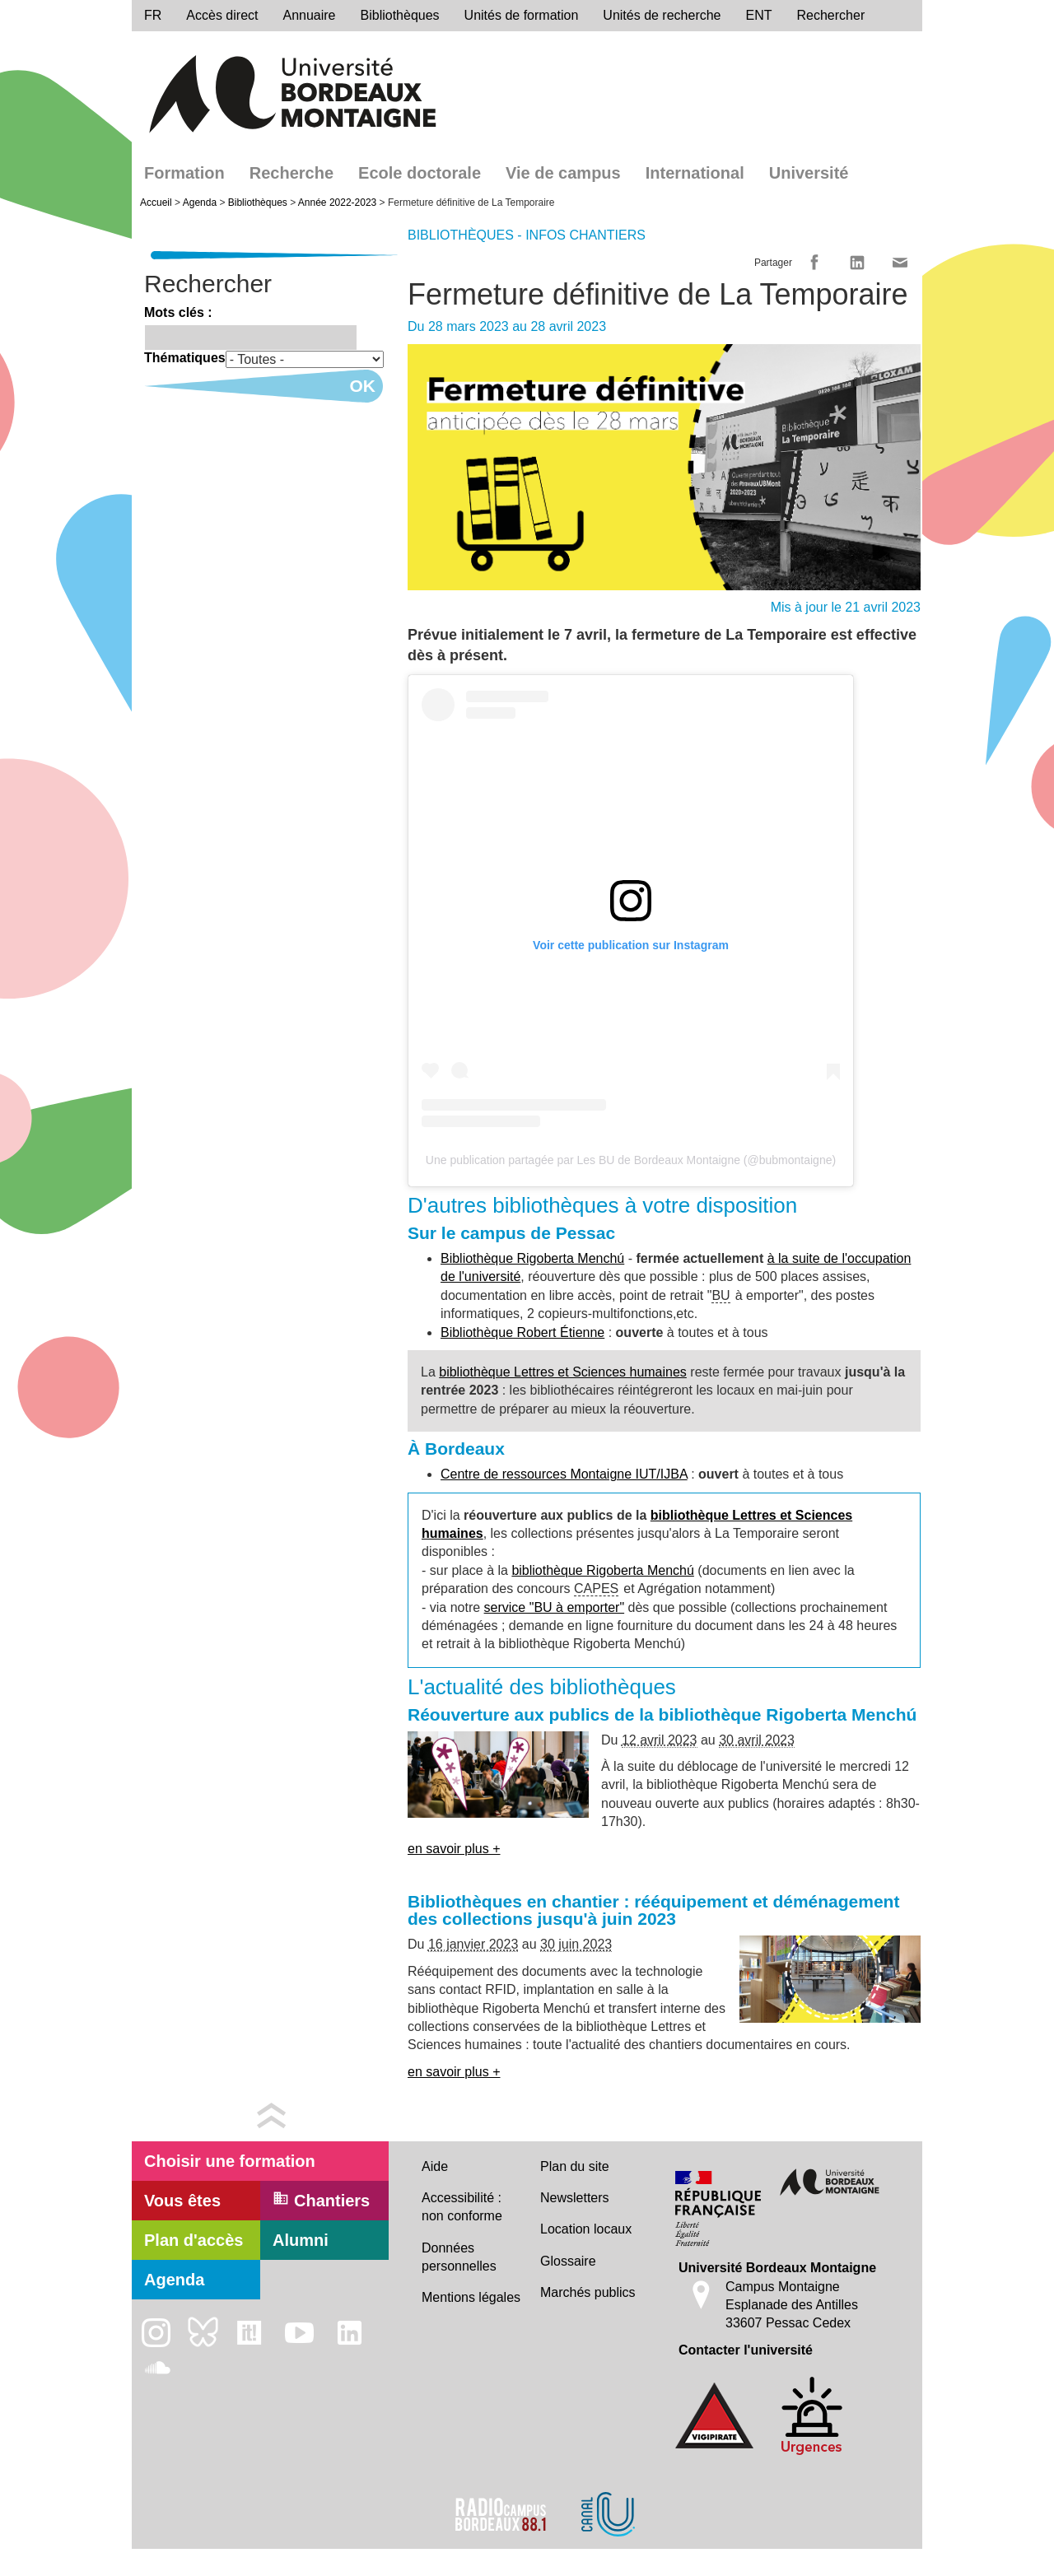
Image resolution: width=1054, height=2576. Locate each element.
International (695, 173)
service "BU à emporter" (554, 1607)
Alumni (301, 2240)
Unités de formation (521, 15)
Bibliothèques (400, 15)
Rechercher (831, 15)
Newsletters (574, 2198)
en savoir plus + (454, 1849)
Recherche (291, 173)
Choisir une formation (229, 2161)
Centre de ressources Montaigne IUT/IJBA (564, 1474)
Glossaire (568, 2261)
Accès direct (222, 15)
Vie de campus (563, 173)
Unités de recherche (662, 15)
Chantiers (321, 2200)
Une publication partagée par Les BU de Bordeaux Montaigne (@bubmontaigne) (631, 1160)
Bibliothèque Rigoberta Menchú (532, 1258)
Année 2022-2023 (337, 202)
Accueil (156, 202)
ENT (759, 15)
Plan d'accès (193, 2240)
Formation (184, 173)
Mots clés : (178, 312)
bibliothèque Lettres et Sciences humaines (563, 1372)
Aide (435, 2166)
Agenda (200, 202)
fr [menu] (152, 15)
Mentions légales (471, 2297)
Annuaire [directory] (308, 15)
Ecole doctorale (419, 173)
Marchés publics (588, 2292)
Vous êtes (182, 2201)
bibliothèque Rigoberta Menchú (602, 1570)
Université (809, 173)
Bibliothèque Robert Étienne (522, 1332)
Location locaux (586, 2229)
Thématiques (185, 358)
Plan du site (574, 2166)
